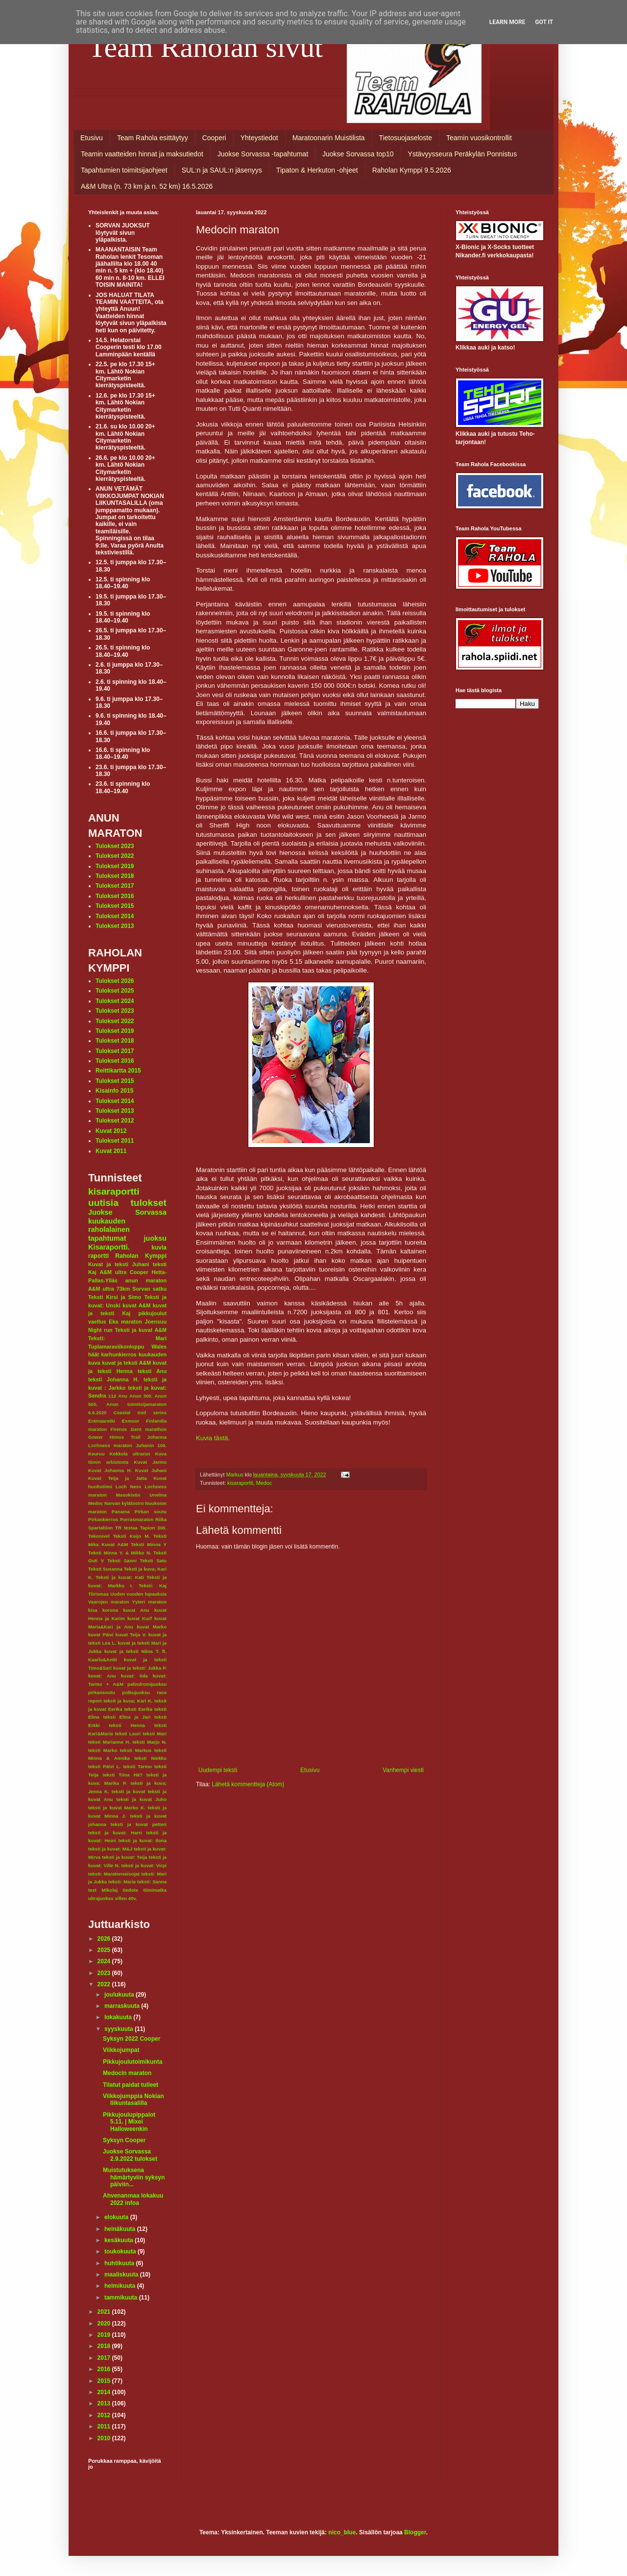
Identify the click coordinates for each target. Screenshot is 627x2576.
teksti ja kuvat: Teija (124, 1857)
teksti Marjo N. (150, 1742)
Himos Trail (125, 1437)
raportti (98, 1255)
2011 (104, 2426)
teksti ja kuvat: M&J (110, 1848)
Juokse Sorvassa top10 (358, 154)
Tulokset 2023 (115, 846)
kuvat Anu (136, 1610)
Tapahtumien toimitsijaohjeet (124, 170)
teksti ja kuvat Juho (142, 1799)
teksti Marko (102, 1750)
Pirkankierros (103, 1519)
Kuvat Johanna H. (110, 1470)
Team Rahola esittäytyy (152, 138)
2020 (104, 2323)
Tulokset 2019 (115, 866)
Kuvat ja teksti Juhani (118, 1264)
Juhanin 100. (151, 1445)
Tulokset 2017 (115, 885)
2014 (104, 2392)
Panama (121, 1511)
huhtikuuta (120, 2263)
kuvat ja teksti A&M (126, 1363)
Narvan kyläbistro (124, 1503)
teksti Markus (135, 1750)
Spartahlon (100, 1527)
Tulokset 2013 (115, 926)
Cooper (139, 1272)
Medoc (264, 1483)
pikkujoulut (152, 1313)
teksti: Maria (122, 1881)
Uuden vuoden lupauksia (138, 1594)
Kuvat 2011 (111, 1151)
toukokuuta (121, 2251)
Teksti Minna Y (149, 1544)
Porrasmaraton (136, 1519)
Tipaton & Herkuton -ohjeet (317, 170)
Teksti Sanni (122, 1560)
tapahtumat (107, 1238)
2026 (104, 1938)
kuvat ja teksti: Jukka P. (140, 1668)
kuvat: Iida (134, 1675)
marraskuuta (122, 2005)
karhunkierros (119, 1354)
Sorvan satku (149, 1289)
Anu (122, 1396)
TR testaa (126, 1527)
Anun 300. (140, 1396)
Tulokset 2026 (115, 980)
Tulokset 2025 (115, 990)
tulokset (148, 1203)
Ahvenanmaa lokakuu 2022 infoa (133, 2199)
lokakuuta (118, 2017)
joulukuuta (120, 1994)
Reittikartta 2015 (118, 1070)
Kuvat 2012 (111, 1130)
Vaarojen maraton (108, 1601)
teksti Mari (155, 1733)
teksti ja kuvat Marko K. (116, 1807)
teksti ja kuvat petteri (139, 1824)
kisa (92, 1610)
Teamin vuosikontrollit (479, 138)
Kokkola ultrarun (129, 1453)
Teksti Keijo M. (131, 1536)
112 (112, 1396)
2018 (104, 2346)
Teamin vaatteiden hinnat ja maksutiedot (142, 154)
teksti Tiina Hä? (122, 1774)
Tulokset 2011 (115, 1140)
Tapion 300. (153, 1527)
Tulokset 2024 (115, 1001)
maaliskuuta (122, 2274)
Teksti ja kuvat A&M (141, 1330)
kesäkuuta (119, 2240)
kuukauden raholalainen (109, 1225)
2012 (104, 2415)
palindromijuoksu (147, 1684)
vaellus (97, 1322)
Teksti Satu (153, 1560)
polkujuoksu (136, 1692)
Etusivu (91, 138)
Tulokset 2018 (115, 876)
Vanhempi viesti (403, 1770)
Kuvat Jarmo (150, 1462)
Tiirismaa (98, 1594)
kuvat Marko (152, 1626)
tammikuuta (121, 2297)
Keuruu (96, 1453)
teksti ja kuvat (128, 1791)
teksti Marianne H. (109, 1742)
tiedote (130, 1890)
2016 (104, 2369)
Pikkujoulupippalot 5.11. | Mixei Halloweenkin (129, 2121)
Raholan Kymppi (141, 1255)
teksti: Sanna (152, 1881)
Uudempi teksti (217, 1770)
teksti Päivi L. (104, 1766)
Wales (159, 1347)
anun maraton (146, 1280)
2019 (104, 2334)
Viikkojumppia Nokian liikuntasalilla (133, 2099)
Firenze (119, 1429)
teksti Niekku (150, 1758)
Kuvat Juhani (151, 1470)
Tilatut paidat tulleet (130, 2084)
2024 (104, 1961)
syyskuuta (119, 2029)
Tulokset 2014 (115, 916)
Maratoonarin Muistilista (328, 138)
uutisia (103, 1203)
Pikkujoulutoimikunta (132, 2061)
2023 (104, 1973)
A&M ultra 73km (109, 1289)
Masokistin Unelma (141, 1495)
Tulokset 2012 (115, 1120)
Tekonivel (99, 1536)
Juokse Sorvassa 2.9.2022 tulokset (130, 2155)
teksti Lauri (128, 1733)
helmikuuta (120, 2285)
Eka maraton (125, 1322)
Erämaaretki (101, 1421)
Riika (161, 1519)
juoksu (155, 1238)
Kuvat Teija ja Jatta (117, 1478)
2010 (104, 2438)
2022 (104, 1984)
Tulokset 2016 (115, 896)
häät (93, 1354)
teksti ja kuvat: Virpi (144, 1865)
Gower (95, 1437)
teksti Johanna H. (113, 1379)
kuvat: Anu (102, 1675)
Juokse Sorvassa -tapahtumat (262, 154)
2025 (104, 1950)
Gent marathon (149, 1429)
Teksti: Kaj (153, 1585)
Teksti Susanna (105, 1569)
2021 (104, 2311)
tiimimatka (155, 1890)
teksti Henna (127, 1725)
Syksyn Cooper (124, 2140)
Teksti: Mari (127, 1338)
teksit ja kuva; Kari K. (127, 1700)
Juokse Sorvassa (127, 1212)
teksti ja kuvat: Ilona (143, 1840)
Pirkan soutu (151, 1511)
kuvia (159, 1247)
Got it (544, 22)
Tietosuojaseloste (405, 138)
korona (110, 1610)
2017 (104, 2357)
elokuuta (117, 2217)
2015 (104, 2380)
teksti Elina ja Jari (126, 1717)
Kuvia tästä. (213, 1438)
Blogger (415, 2532)
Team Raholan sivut (205, 47)
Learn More (507, 22)
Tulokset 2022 (115, 855)
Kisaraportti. (109, 1247)
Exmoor (131, 1421)
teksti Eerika (138, 1709)
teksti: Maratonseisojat (114, 1873)
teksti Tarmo (137, 1766)
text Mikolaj (103, 1890)
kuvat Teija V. (131, 1634)
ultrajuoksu (101, 1898)
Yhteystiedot (259, 138)
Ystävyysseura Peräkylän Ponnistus (462, 154)
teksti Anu (152, 1371)
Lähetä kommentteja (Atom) (248, 1784)
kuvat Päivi (101, 1634)
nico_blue (342, 2532)
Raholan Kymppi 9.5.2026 (411, 170)
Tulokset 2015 (115, 905)
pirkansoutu (101, 1692)
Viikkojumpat (121, 2050)
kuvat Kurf (139, 1618)
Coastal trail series (140, 1412)
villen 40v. (126, 1898)
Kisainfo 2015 (114, 1090)
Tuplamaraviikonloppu (116, 1347)
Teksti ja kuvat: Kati (120, 1577)
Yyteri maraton (149, 1601)
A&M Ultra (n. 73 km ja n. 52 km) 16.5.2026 (147, 186)
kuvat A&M (136, 1305)
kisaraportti (240, 1483)
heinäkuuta (120, 2229)
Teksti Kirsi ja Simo (114, 1297)
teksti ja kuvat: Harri (115, 1832)
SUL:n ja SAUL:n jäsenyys (222, 170)
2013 (104, 2403)
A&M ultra (113, 1272)
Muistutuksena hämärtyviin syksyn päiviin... (134, 2177)
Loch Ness (129, 1486)
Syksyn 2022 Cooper (131, 2038)
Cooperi (214, 138)
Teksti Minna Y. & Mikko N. (119, 1552)
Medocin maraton (127, 2073)
